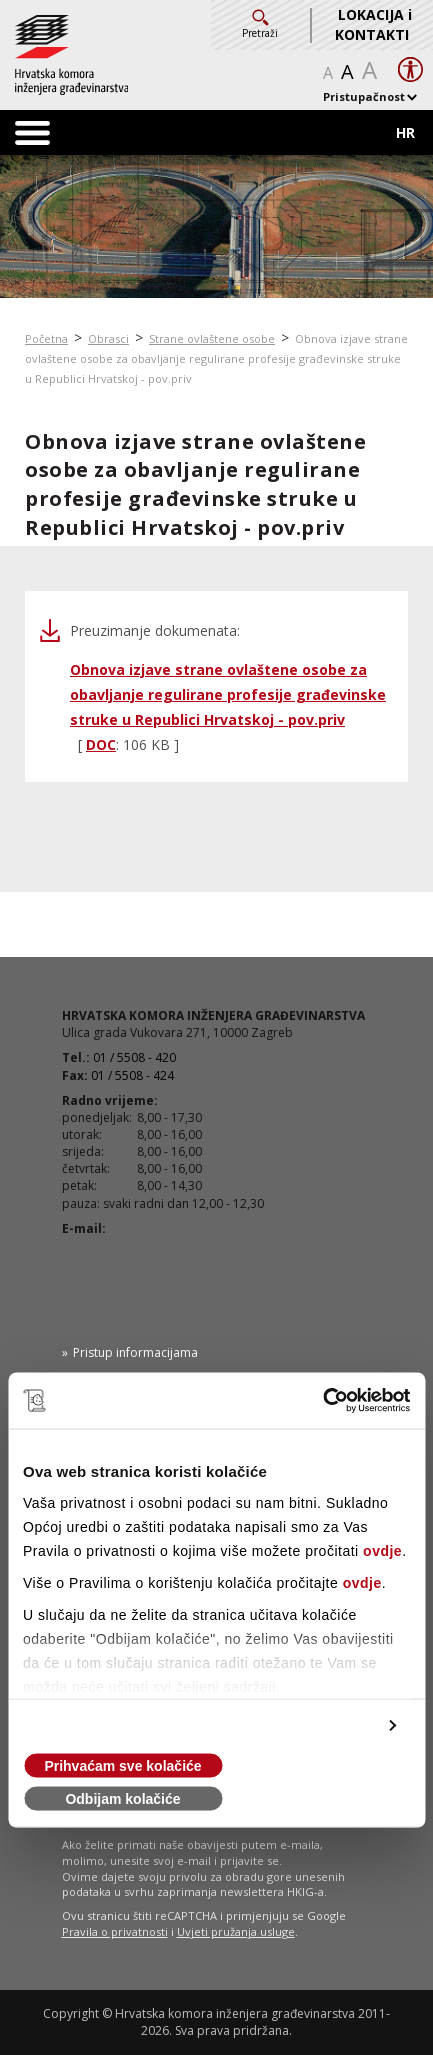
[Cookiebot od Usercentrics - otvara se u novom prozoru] (322, 1401)
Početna (46, 338)
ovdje (382, 1551)
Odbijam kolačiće (122, 1799)
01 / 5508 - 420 (134, 1057)
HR (405, 132)
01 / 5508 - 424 (132, 1075)
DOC (101, 744)
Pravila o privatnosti (115, 1931)
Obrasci (108, 338)
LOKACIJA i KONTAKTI (373, 24)
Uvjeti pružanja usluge (236, 1931)
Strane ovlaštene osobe (212, 338)
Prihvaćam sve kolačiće (122, 1766)
